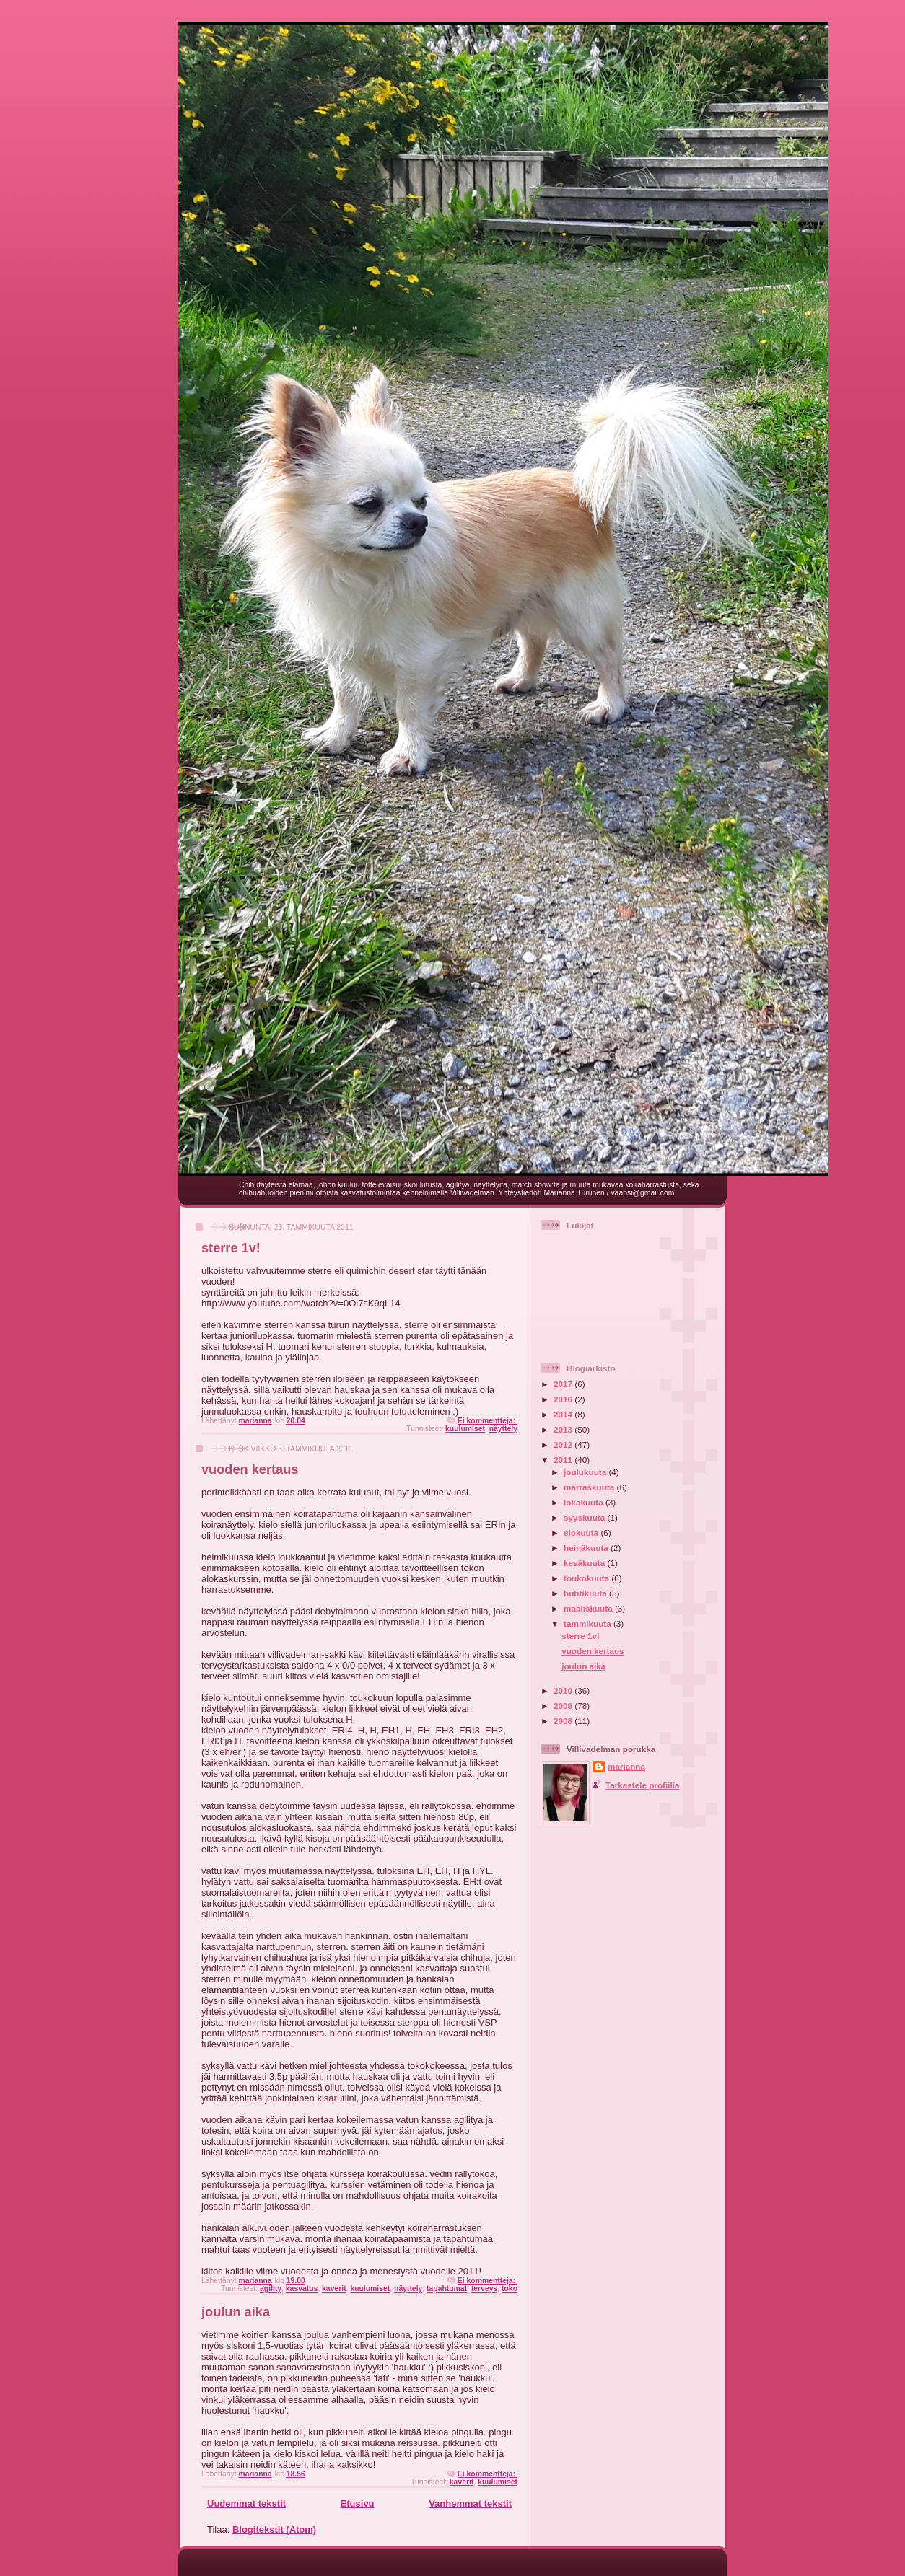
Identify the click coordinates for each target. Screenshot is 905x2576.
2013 (564, 1429)
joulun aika (235, 2312)
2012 (564, 1444)
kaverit (334, 2289)
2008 (564, 1721)
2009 (564, 1705)
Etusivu (358, 2503)
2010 (564, 1690)
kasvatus (302, 2289)
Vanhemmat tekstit (470, 2503)
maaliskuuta (589, 1608)
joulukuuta (586, 1472)
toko (509, 2289)
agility (270, 2289)
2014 (564, 1414)
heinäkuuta (587, 1547)
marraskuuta (590, 1487)
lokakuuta (584, 1502)
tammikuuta (588, 1623)
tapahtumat (447, 2289)
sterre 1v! (231, 1248)
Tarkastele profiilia (642, 1785)
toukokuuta (587, 1578)
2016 (564, 1399)
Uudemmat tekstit (246, 2503)
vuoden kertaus (249, 1469)
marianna (626, 1766)
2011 (564, 1459)
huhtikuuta (586, 1593)
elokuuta (582, 1532)
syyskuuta (585, 1517)
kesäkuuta (585, 1563)
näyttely (503, 1429)
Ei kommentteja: (487, 1421)
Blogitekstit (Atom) (274, 2529)
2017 (564, 1384)
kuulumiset (465, 1429)
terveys (484, 2289)
